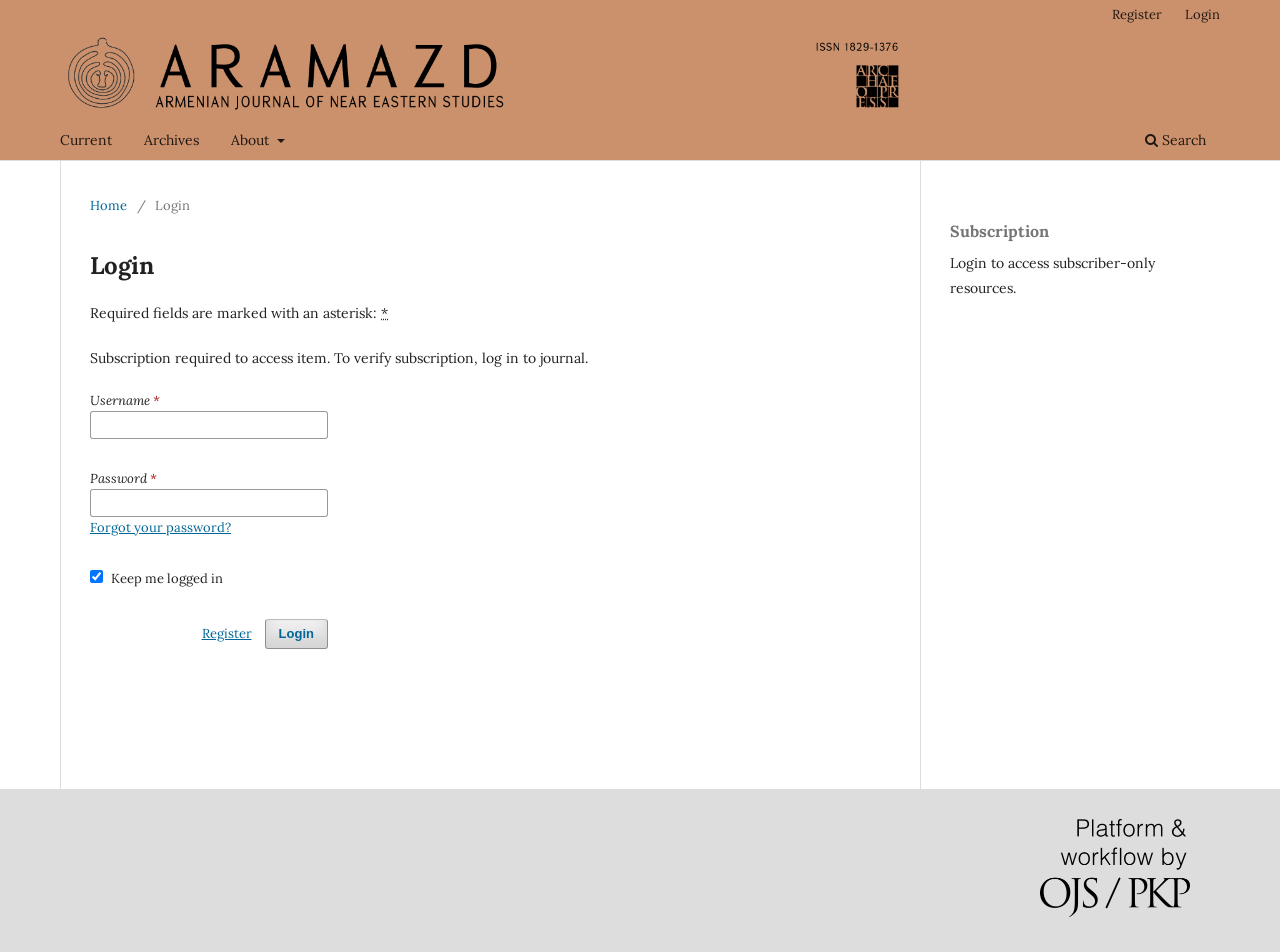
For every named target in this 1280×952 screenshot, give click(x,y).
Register (1137, 14)
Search (1175, 140)
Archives (171, 140)
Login (1202, 14)
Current (86, 140)
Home (108, 205)
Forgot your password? (160, 527)
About (252, 140)
